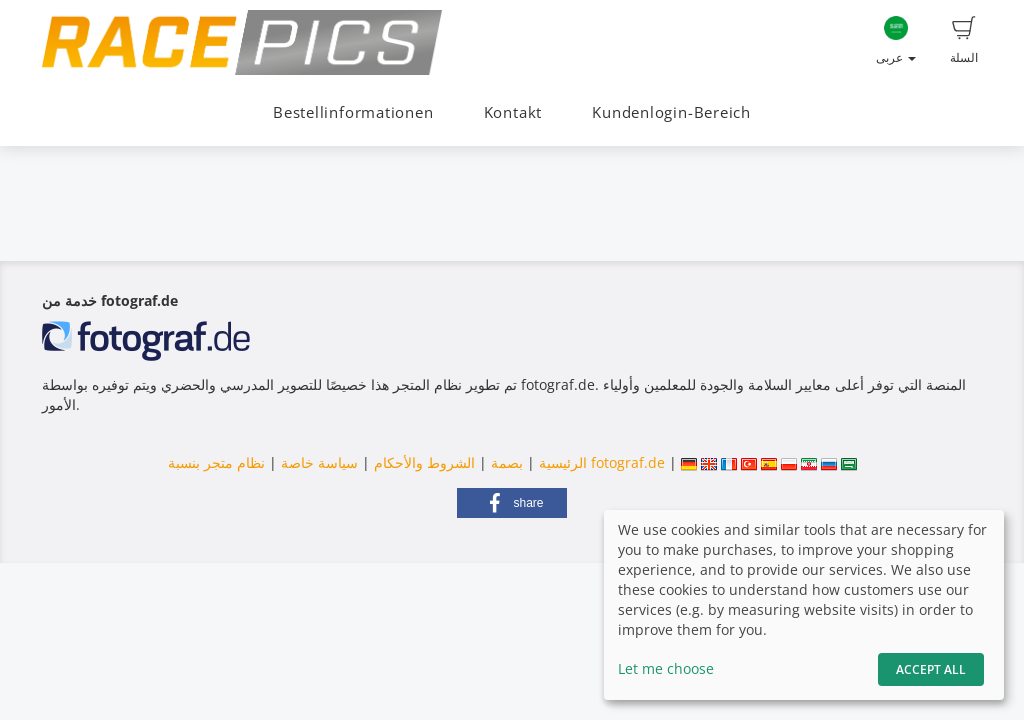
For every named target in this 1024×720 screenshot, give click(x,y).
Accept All (931, 669)
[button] (512, 503)
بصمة (505, 462)
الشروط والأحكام (424, 462)
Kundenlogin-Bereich (671, 112)
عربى (896, 41)
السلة (964, 41)
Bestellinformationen (353, 112)
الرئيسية (561, 462)
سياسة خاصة (317, 462)
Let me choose (666, 668)
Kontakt (513, 112)
